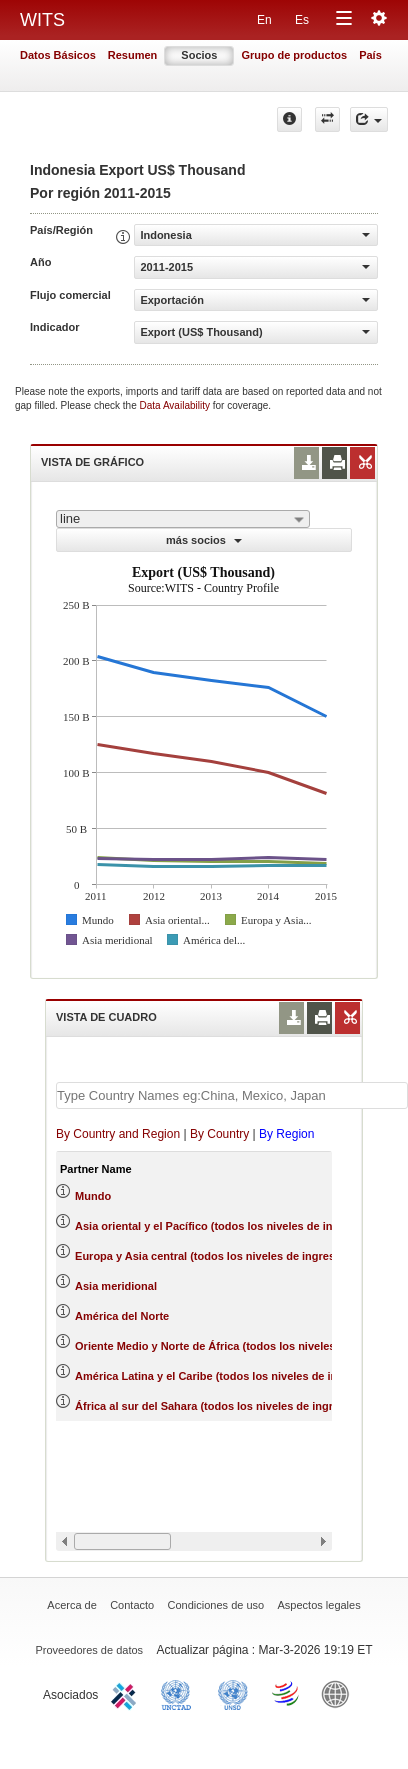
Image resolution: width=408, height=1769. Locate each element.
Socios (199, 55)
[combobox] (183, 519)
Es (302, 20)
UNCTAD (180, 1693)
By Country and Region (118, 1134)
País (370, 55)
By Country (219, 1134)
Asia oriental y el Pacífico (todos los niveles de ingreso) (220, 1226)
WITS (42, 20)
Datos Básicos (58, 55)
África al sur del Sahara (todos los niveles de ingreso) (215, 1406)
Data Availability (176, 405)
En (264, 20)
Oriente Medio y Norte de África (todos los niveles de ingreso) (236, 1346)
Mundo (93, 1196)
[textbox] (232, 1095)
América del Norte (122, 1316)
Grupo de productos (294, 55)
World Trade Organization (287, 1693)
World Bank (340, 1693)
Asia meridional (116, 1286)
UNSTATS (233, 1693)
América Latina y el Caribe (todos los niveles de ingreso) (223, 1376)
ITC (127, 1693)
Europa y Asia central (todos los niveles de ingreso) (210, 1256)
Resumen (133, 55)
